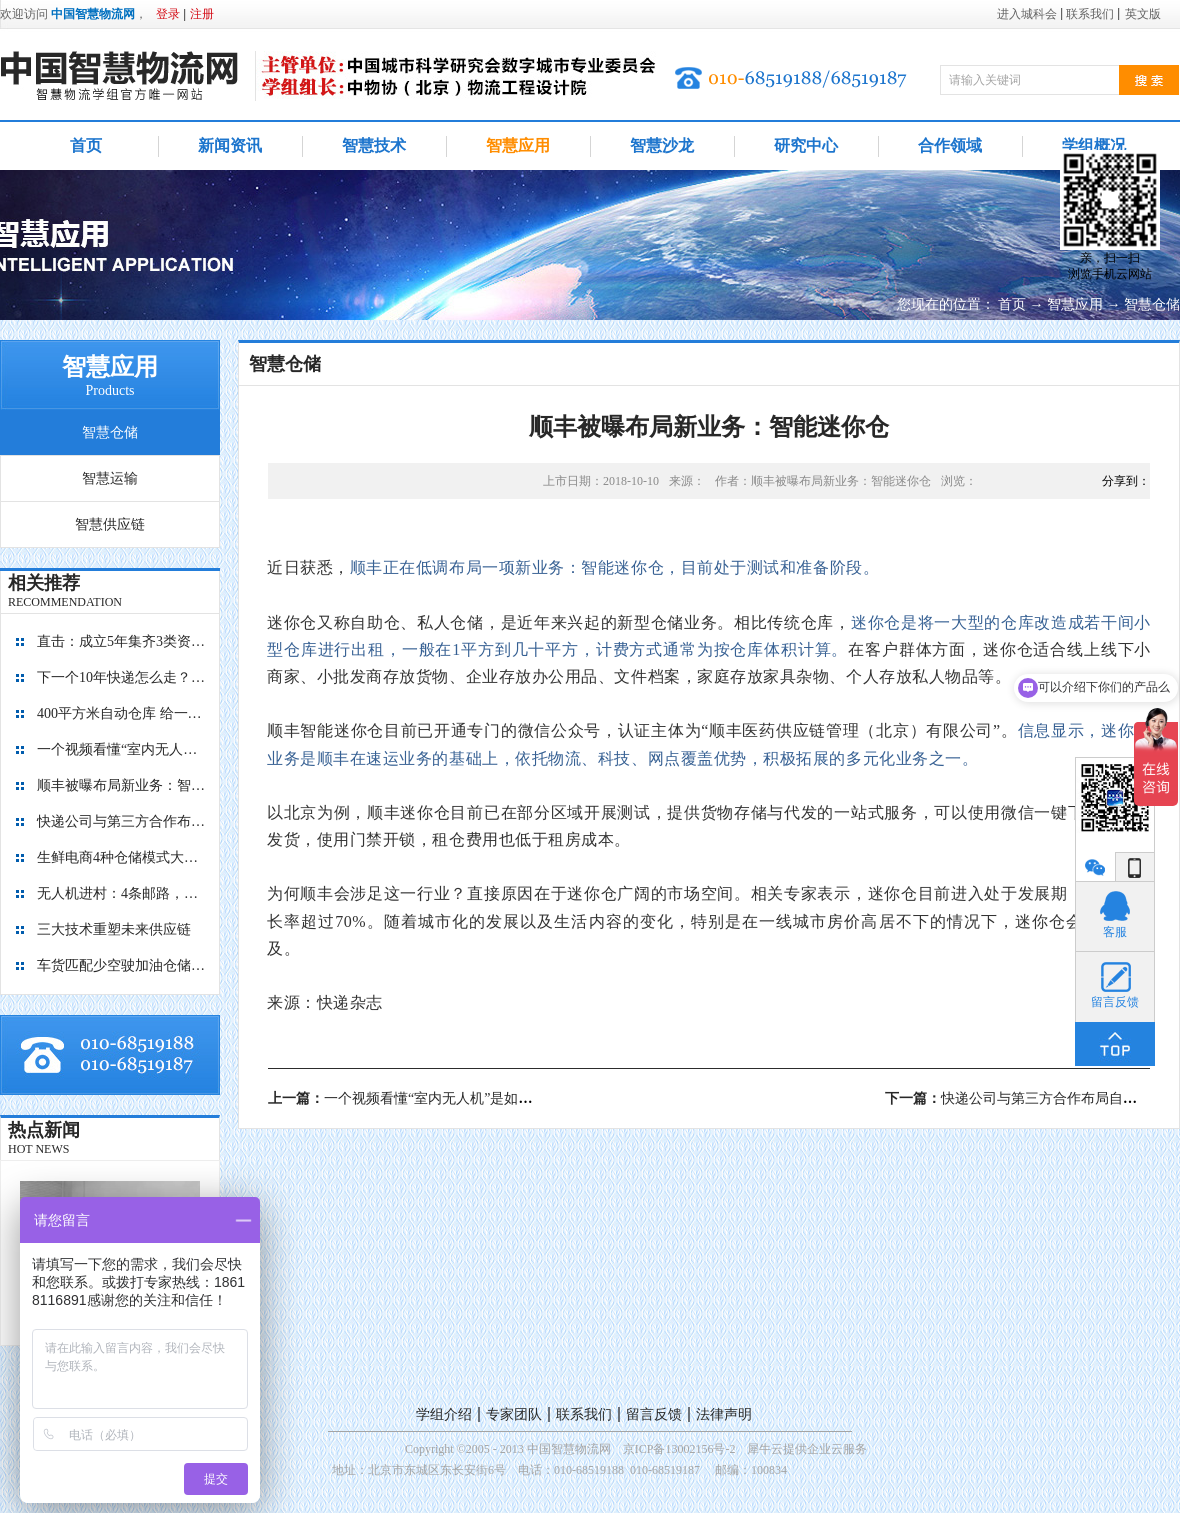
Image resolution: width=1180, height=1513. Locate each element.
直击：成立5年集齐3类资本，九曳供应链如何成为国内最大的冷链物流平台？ (122, 641)
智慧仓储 (1152, 304)
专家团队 (514, 1414)
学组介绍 (444, 1414)
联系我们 (584, 1414)
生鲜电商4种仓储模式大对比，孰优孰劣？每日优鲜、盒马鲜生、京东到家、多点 (122, 857)
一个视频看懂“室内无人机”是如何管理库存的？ (122, 749)
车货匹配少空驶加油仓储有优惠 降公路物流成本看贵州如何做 (122, 965)
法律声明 (724, 1414)
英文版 (1143, 14)
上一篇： (442, 1098)
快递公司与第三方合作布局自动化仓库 (122, 821)
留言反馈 (654, 1414)
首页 (86, 145)
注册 (202, 14)
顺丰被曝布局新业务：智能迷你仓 (122, 785)
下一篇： (1032, 1098)
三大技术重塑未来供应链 (114, 929)
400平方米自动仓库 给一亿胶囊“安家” (122, 713)
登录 (168, 14)
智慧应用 (1075, 304)
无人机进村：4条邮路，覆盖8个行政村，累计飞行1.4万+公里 (122, 893)
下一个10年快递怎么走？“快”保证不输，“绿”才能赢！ (122, 677)
